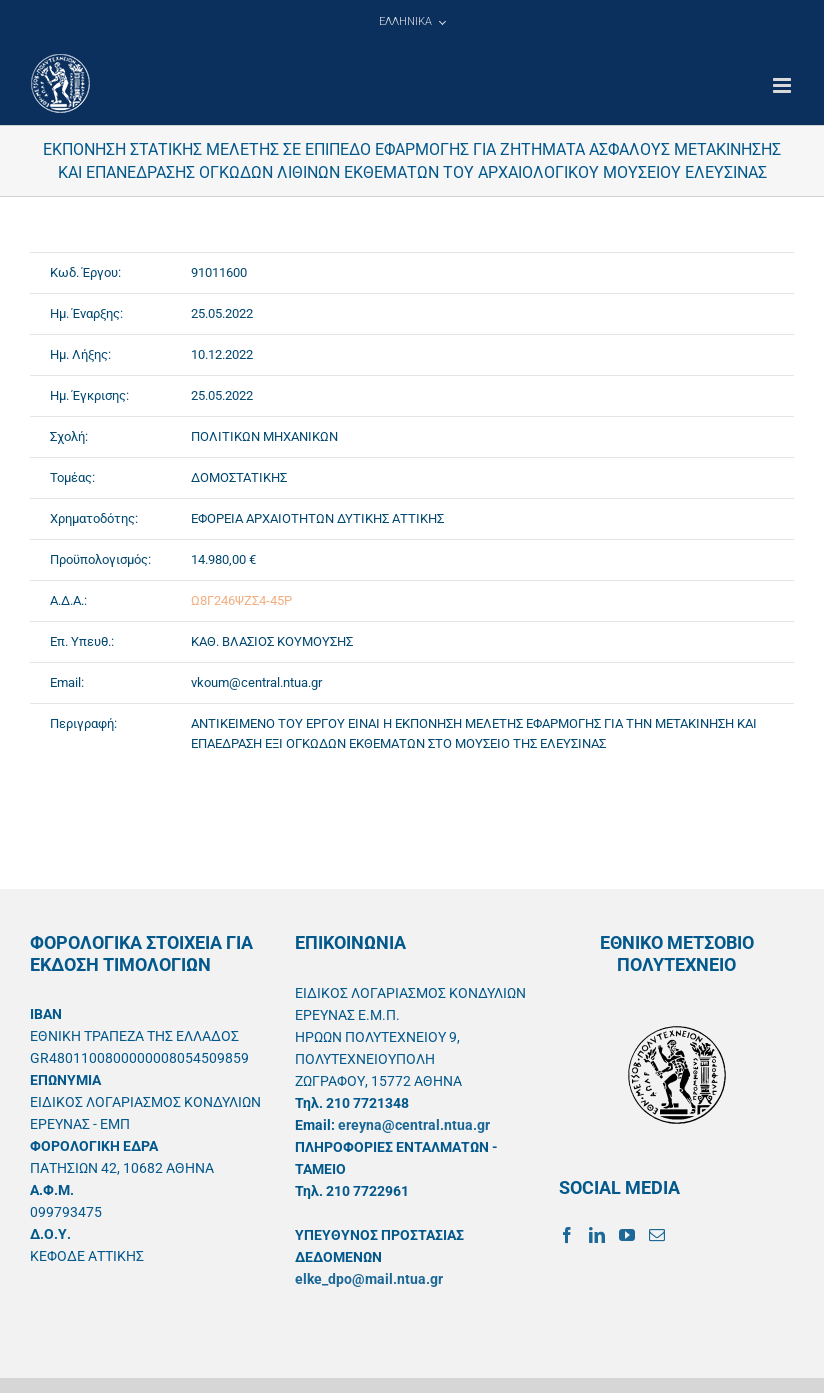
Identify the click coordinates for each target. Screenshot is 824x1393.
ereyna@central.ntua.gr (414, 1125)
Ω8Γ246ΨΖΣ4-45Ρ (241, 600)
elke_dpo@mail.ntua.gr (369, 1279)
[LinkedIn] (597, 1235)
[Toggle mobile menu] (783, 85)
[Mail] (657, 1235)
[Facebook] (567, 1235)
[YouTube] (627, 1235)
